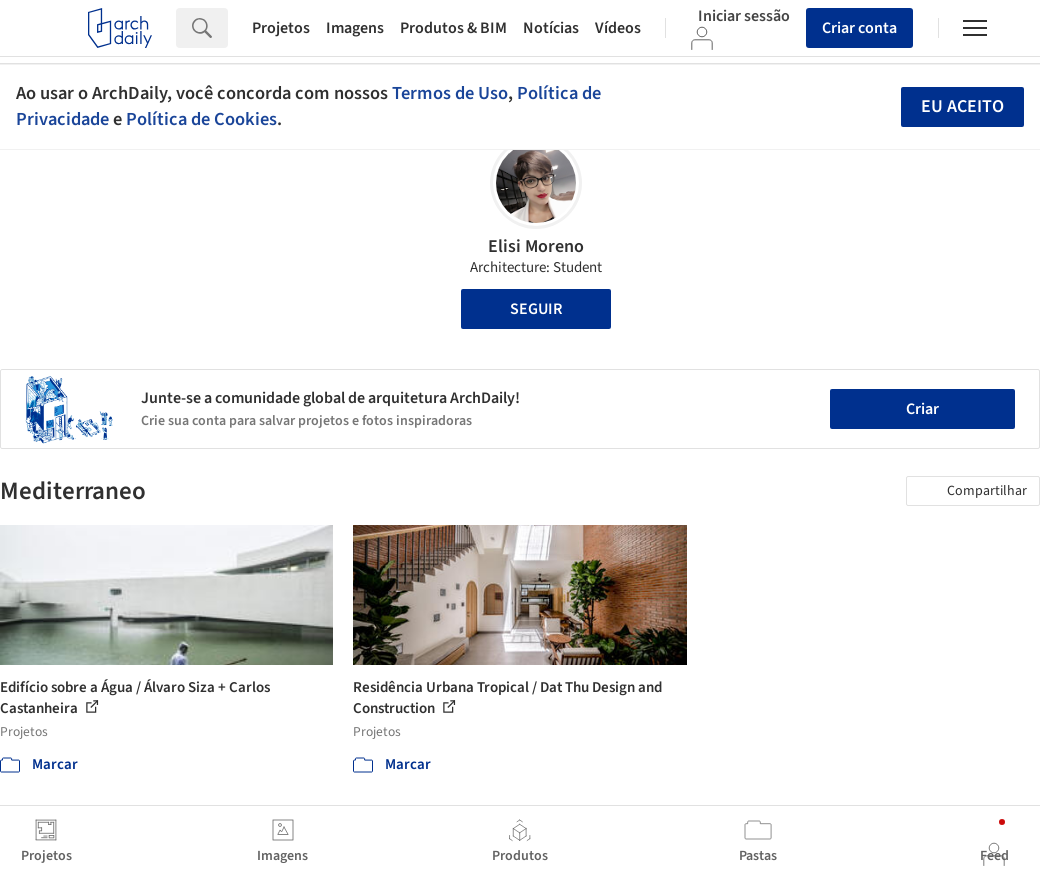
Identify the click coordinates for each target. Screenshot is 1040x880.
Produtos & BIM (453, 28)
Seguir (536, 309)
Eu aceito (962, 106)
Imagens (355, 28)
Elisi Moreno (536, 246)
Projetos (281, 28)
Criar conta (859, 28)
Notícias (551, 28)
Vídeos (618, 28)
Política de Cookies (201, 119)
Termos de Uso (450, 93)
